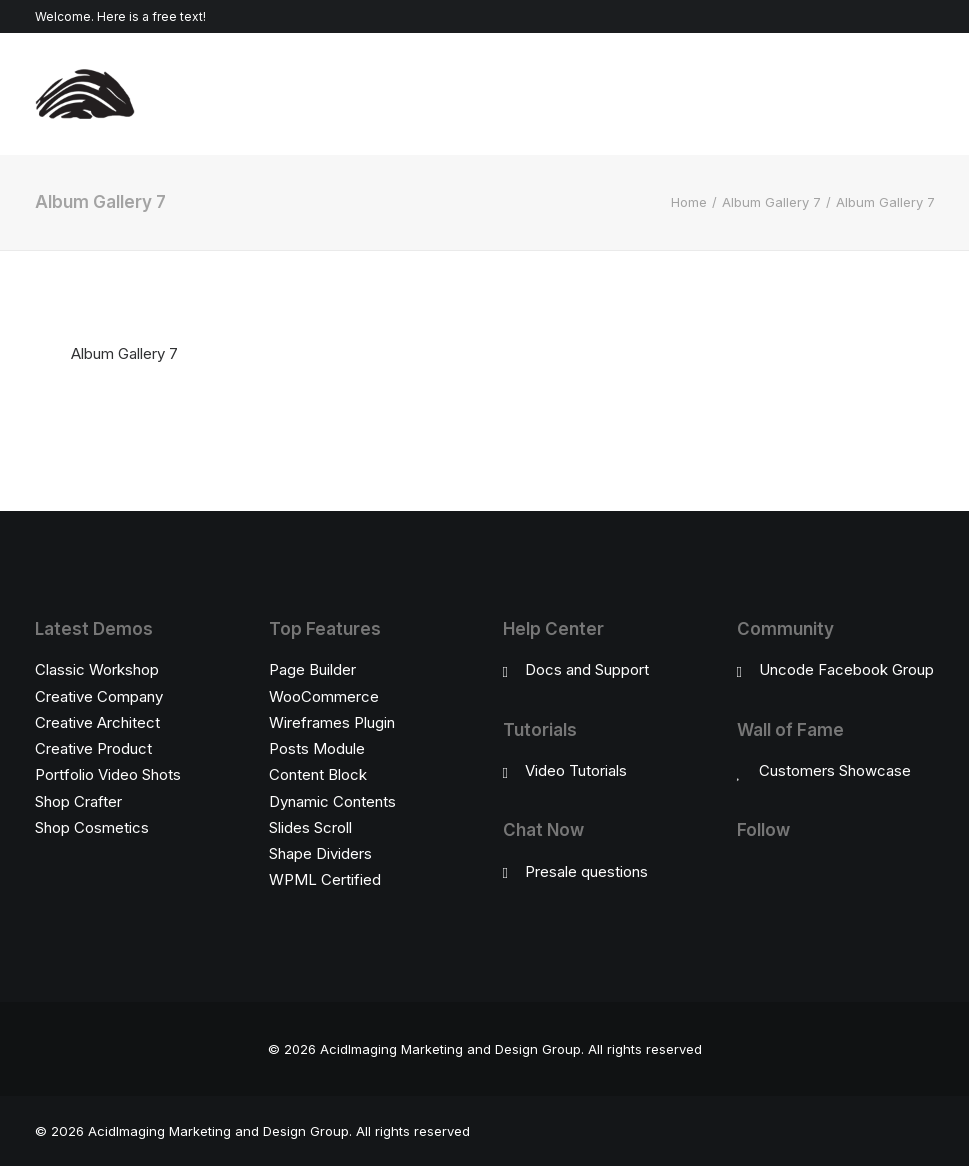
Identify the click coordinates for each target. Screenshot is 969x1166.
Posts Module (317, 748)
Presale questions (586, 871)
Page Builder (312, 669)
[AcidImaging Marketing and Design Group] (85, 94)
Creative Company (99, 696)
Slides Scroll (310, 827)
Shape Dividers (320, 853)
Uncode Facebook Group (846, 669)
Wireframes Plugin (332, 722)
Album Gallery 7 (771, 202)
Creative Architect (97, 722)
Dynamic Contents (332, 801)
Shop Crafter (78, 801)
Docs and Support (587, 669)
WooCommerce (324, 696)
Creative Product (93, 748)
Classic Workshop (97, 669)
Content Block (318, 774)
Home (689, 202)
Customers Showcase (835, 770)
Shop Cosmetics (92, 827)
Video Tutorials (576, 770)
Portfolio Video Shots (108, 774)
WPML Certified (325, 879)
